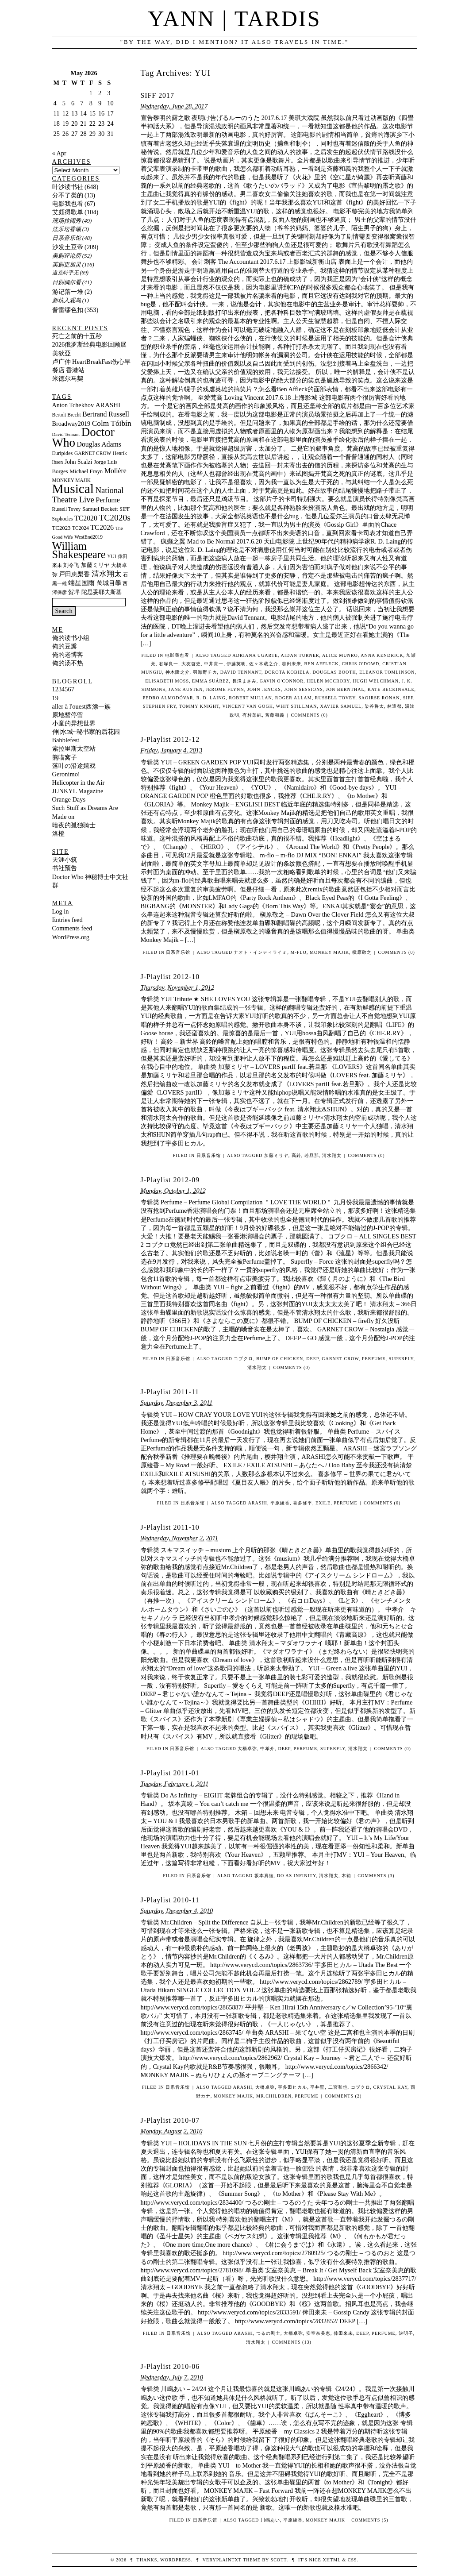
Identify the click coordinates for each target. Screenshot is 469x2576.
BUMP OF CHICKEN (279, 1358)
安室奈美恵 (318, 2333)
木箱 (346, 1875)
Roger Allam (293, 697)
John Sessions (303, 689)
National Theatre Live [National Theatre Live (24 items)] (88, 495)
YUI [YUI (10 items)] (111, 556)
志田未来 (291, 663)
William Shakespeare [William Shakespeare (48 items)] (79, 550)
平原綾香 (280, 1502)
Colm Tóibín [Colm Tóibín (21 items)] (111, 423)
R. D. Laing (211, 697)
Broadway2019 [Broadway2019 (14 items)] (71, 423)
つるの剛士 (268, 2333)
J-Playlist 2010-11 (170, 1900)
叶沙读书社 (67, 186)
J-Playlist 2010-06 (170, 2366)
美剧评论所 (66, 255)
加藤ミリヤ (276, 1155)
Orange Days (69, 799)
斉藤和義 (274, 715)
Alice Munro (340, 655)
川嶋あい (270, 2520)
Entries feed (67, 919)
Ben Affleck (321, 663)
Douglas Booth (334, 672)
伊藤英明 (236, 663)
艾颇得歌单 (67, 212)
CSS (352, 2559)
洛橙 (58, 833)
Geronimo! (66, 774)
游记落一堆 (67, 291)
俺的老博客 (67, 654)
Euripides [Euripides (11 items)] (62, 453)
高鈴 (296, 1155)
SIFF (408, 697)
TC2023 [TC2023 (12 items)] (61, 528)
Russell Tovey (335, 697)
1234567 (63, 689)
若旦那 (311, 1155)
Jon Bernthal (345, 689)
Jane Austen (186, 689)
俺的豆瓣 (64, 646)
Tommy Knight (199, 706)
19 (55, 698)
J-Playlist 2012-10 (170, 976)
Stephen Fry (160, 706)
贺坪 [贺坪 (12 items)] (74, 592)
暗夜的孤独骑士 (74, 825)
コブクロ (243, 1358)
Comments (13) (291, 2342)
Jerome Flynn (225, 689)
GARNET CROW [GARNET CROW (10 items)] (92, 453)
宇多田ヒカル (292, 2087)
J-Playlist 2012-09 (170, 1180)
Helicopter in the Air (78, 782)
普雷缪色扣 (67, 309)
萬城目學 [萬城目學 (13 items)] (108, 583)
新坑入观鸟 (66, 300)
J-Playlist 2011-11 (170, 1392)
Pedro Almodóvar (167, 697)
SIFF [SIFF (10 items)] (124, 509)
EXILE (323, 1502)
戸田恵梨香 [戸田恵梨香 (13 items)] (74, 574)
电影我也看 (177, 655)
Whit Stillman (296, 706)
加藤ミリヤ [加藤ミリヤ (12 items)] (95, 565)
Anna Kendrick (382, 655)
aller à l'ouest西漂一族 (81, 706)
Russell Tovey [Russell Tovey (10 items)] (66, 509)
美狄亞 (61, 353)
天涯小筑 (64, 859)
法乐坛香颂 (66, 229)
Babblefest (66, 740)
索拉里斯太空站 (74, 748)
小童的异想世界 (74, 723)
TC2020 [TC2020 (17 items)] (85, 518)
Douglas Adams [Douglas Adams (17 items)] (99, 444)
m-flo (299, 952)
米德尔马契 (67, 378)
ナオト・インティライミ (260, 952)
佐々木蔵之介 (263, 663)
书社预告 (64, 868)
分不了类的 (67, 195)
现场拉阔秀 (66, 220)
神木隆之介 (177, 672)
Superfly (400, 1358)
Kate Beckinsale (391, 689)
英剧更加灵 (66, 264)
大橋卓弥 (247, 1748)
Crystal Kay (390, 2087)
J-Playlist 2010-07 (170, 2120)
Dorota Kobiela (287, 672)
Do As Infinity (296, 1875)
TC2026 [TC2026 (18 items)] (102, 527)
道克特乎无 (65, 273)
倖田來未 (343, 2333)
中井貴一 (213, 663)
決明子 (406, 2333)
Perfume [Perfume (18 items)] (108, 500)
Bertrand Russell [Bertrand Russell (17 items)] (105, 414)
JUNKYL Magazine (78, 790)
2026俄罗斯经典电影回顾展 (89, 344)
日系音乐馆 (178, 952)
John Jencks (264, 689)
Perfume (373, 1358)
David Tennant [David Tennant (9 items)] (66, 434)
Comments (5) (369, 2520)
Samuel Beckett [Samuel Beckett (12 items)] (100, 509)
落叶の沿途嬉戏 (74, 765)
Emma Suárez (210, 681)
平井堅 (317, 2087)
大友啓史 (191, 663)
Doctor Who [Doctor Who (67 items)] (83, 437)
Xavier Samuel (340, 706)
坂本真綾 (264, 1875)
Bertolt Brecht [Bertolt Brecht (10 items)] (66, 414)
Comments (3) (376, 1875)
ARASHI (257, 1502)
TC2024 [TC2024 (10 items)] (80, 528)
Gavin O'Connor (282, 681)
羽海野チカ (205, 672)
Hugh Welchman (376, 681)
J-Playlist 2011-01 (170, 1773)
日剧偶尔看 (66, 282)
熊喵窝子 (64, 757)
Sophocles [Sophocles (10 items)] (62, 518)
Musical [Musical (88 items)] (73, 489)
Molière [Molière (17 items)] (115, 470)
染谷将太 (374, 706)
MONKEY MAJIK (329, 952)
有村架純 (252, 715)
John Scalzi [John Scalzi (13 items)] (78, 462)
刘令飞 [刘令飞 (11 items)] (71, 565)
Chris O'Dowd (361, 663)
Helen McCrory (328, 681)
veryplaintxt (222, 2559)
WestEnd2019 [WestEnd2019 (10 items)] (88, 537)
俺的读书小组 (70, 637)
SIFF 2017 (157, 95)
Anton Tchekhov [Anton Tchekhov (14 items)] (73, 405)
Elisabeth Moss (167, 681)
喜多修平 (302, 1502)
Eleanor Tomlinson (387, 672)
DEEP (312, 1358)
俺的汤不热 (67, 663)
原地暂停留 (67, 714)
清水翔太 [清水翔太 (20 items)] (107, 574)
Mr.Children (274, 2096)
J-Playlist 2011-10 (170, 1527)
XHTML (331, 2559)
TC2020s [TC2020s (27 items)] (115, 517)
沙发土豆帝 (67, 247)
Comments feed (72, 928)
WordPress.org (71, 937)
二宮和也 (338, 2087)
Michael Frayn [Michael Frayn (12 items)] (86, 471)
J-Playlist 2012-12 (170, 739)
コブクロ (360, 2087)
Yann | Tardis (234, 18)
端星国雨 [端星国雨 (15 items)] (81, 582)
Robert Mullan (250, 697)
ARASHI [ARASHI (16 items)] (108, 405)
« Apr (59, 153)
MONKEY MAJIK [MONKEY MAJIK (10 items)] (71, 480)
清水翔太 (332, 1155)
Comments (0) (309, 715)
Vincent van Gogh (247, 706)
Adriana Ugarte (255, 655)
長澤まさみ (244, 681)
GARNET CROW (340, 1358)
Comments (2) (343, 2096)
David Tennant (240, 672)
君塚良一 (168, 663)
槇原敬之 (362, 952)
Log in (60, 911)
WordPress (175, 2559)
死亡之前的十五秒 (77, 335)
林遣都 (394, 706)
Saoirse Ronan (379, 697)
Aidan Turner (300, 655)
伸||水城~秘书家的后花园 (86, 731)
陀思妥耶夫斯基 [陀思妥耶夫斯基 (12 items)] (101, 592)
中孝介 (267, 1748)
